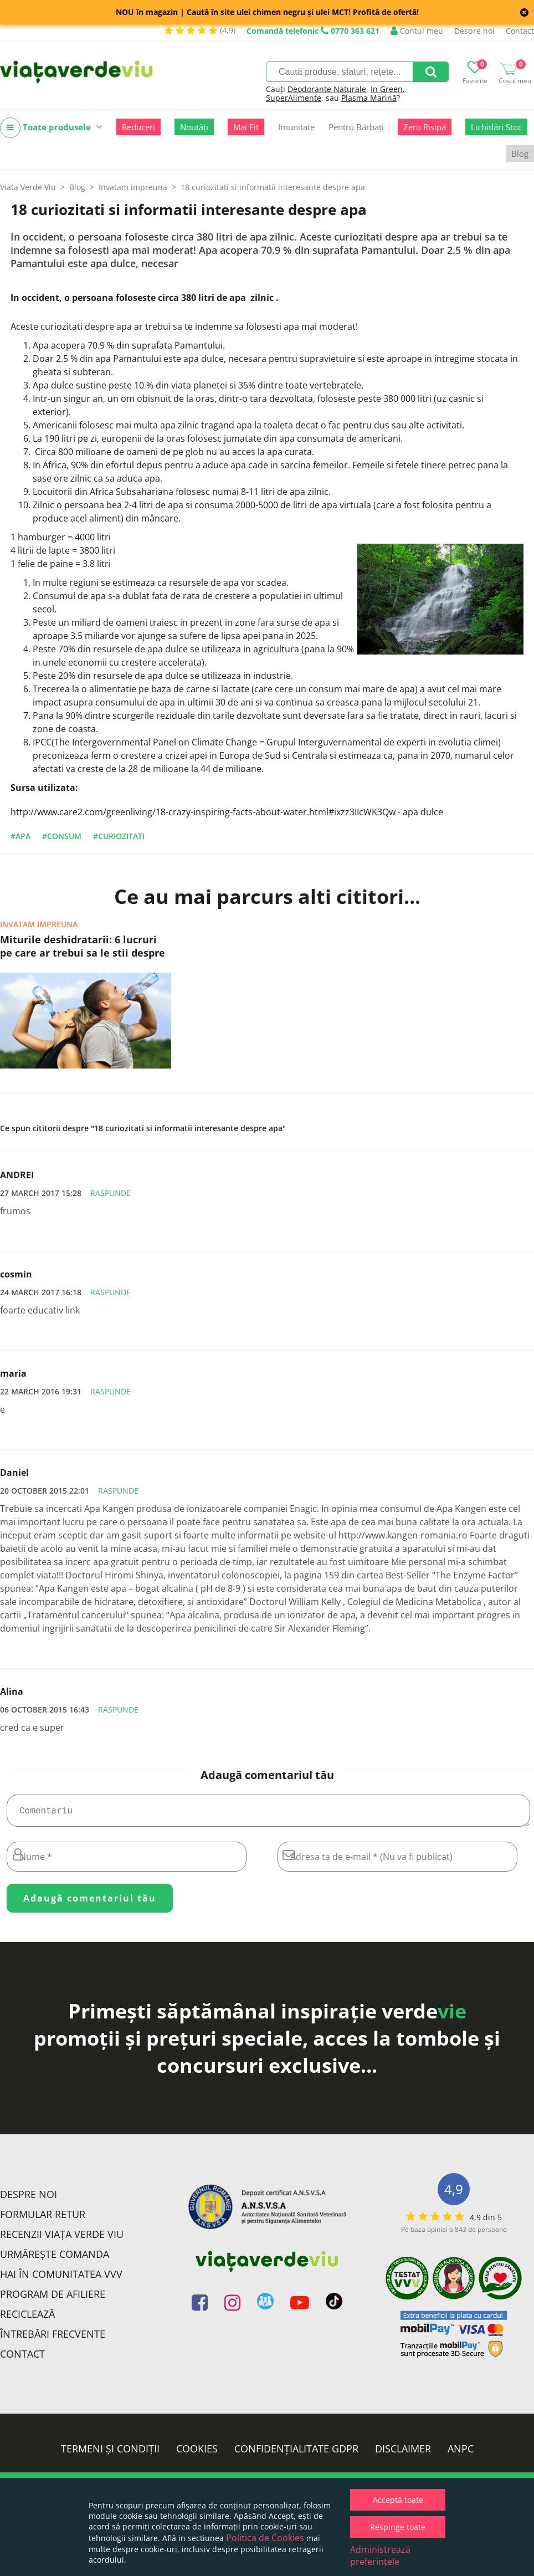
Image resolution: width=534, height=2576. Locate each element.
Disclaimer (403, 2453)
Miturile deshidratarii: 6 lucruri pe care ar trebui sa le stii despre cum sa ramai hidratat (82, 947)
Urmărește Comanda (54, 2258)
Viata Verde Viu (28, 187)
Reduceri (138, 126)
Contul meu (417, 30)
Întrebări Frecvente (52, 2338)
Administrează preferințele (380, 2555)
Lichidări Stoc (496, 126)
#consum (61, 836)
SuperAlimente (293, 98)
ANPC (461, 2453)
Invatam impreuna (39, 924)
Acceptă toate (398, 2500)
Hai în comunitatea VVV (61, 2278)
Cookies (197, 2453)
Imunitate (296, 126)
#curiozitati (119, 836)
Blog (519, 153)
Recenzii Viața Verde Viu (62, 2238)
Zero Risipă (424, 126)
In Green (387, 89)
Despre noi (474, 30)
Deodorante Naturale (326, 89)
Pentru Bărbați (356, 126)
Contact (520, 30)
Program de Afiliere (52, 2298)
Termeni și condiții (110, 2453)
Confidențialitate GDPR (296, 2453)
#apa (20, 836)
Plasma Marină (369, 98)
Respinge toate (397, 2527)
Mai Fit (246, 126)
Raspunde (110, 1193)
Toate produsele (51, 127)
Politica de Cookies (265, 2538)
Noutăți (194, 126)
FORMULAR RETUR (42, 2218)
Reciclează (27, 2318)
